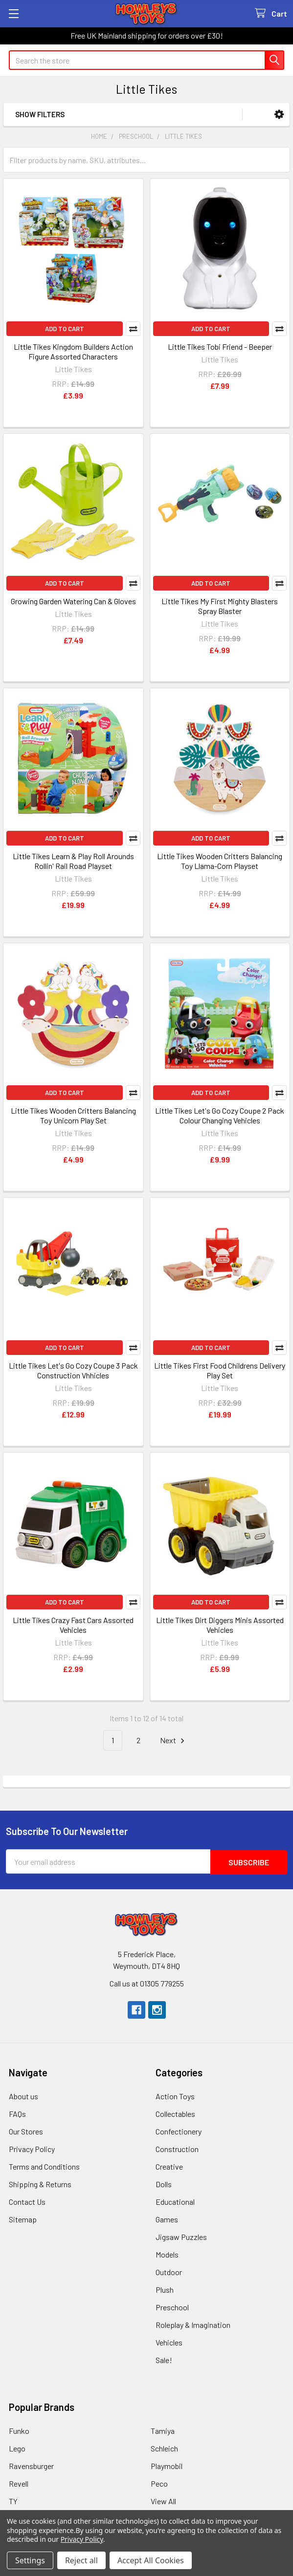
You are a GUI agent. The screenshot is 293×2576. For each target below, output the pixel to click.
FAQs (17, 2112)
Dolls (164, 2183)
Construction (177, 2148)
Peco (159, 2482)
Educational (175, 2200)
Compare (133, 328)
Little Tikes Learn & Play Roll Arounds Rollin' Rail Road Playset (73, 860)
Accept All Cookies (150, 2560)
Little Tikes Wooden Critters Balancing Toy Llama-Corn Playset (219, 860)
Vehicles (169, 2341)
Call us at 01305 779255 (147, 1982)
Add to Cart (64, 329)
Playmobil (166, 2465)
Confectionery (179, 2130)
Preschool (172, 2306)
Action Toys (175, 2095)
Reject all (81, 2560)
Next (173, 1740)
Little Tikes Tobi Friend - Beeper (220, 346)
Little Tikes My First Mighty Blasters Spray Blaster (219, 605)
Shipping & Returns (40, 2183)
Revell (18, 2482)
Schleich (164, 2447)
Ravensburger (31, 2465)
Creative (169, 2165)
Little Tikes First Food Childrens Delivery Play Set (219, 1370)
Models (167, 2253)
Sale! (164, 2359)
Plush (165, 2288)
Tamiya (163, 2429)
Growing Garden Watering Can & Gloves (73, 601)
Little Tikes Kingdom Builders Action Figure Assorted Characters (73, 351)
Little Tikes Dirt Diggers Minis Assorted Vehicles (220, 1624)
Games (167, 2218)
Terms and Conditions (44, 2165)
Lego (17, 2447)
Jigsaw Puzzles (181, 2235)
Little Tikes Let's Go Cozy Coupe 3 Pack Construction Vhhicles (73, 1370)
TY (13, 2500)
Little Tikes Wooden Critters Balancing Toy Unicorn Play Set (73, 1115)
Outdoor (169, 2271)
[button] (279, 114)
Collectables (175, 2112)
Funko (19, 2429)
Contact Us (27, 2200)
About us (23, 2095)
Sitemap (23, 2218)
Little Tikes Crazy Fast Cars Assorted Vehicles (73, 1624)
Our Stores (26, 2130)
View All (163, 2500)
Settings (30, 2560)
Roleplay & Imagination (193, 2323)
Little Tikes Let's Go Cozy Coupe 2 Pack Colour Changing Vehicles (219, 1115)
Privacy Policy (32, 2148)
